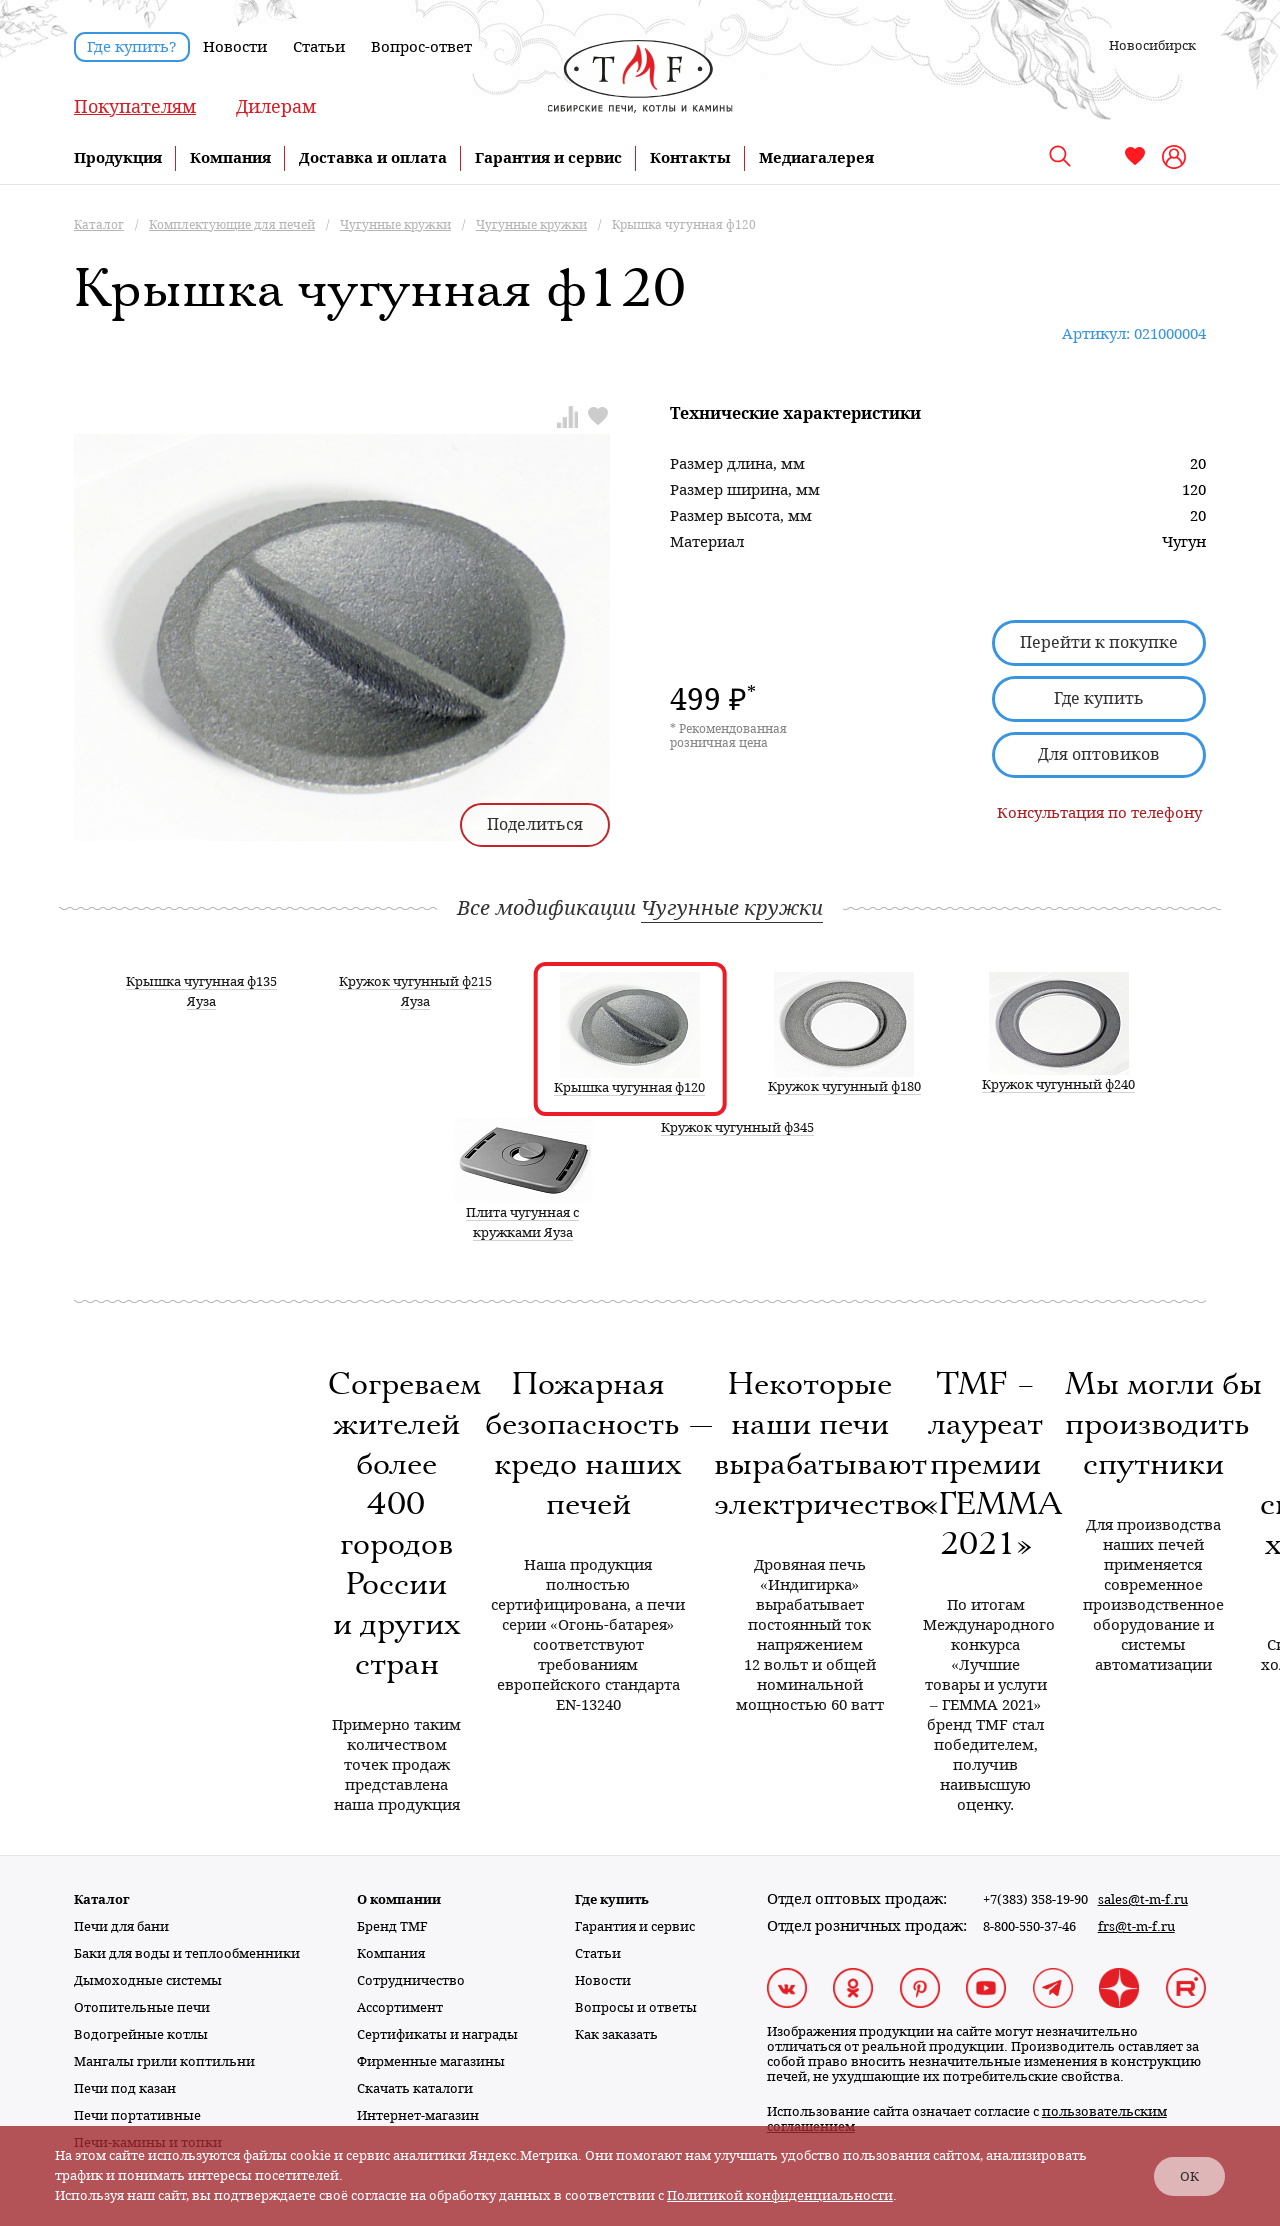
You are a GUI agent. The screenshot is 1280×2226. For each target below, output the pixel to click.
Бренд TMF (392, 1926)
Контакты (690, 158)
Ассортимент (400, 2007)
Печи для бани (121, 1926)
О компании (399, 1899)
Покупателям (135, 106)
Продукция (118, 158)
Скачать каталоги (415, 2088)
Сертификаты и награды (437, 2034)
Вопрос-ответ (421, 47)
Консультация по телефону (1099, 813)
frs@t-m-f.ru (1136, 1926)
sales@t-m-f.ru (1143, 1899)
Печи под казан (125, 2088)
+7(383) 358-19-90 (1035, 1899)
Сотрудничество (411, 1980)
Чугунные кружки (732, 908)
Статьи (319, 47)
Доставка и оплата (373, 158)
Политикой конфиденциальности (780, 2195)
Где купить (1099, 698)
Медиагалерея (816, 158)
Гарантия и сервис (548, 158)
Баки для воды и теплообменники (187, 1953)
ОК (1189, 2176)
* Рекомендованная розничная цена (728, 736)
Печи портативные (137, 2115)
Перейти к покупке (1099, 642)
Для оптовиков (1099, 754)
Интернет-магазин (418, 2115)
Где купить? (132, 47)
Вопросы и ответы (636, 2007)
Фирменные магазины (431, 2061)
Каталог (102, 1899)
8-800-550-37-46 (1029, 1926)
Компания (230, 158)
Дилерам (276, 106)
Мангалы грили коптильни (164, 2061)
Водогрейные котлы (141, 2034)
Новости (235, 47)
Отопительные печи (142, 2007)
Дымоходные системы (148, 1980)
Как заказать (616, 2034)
